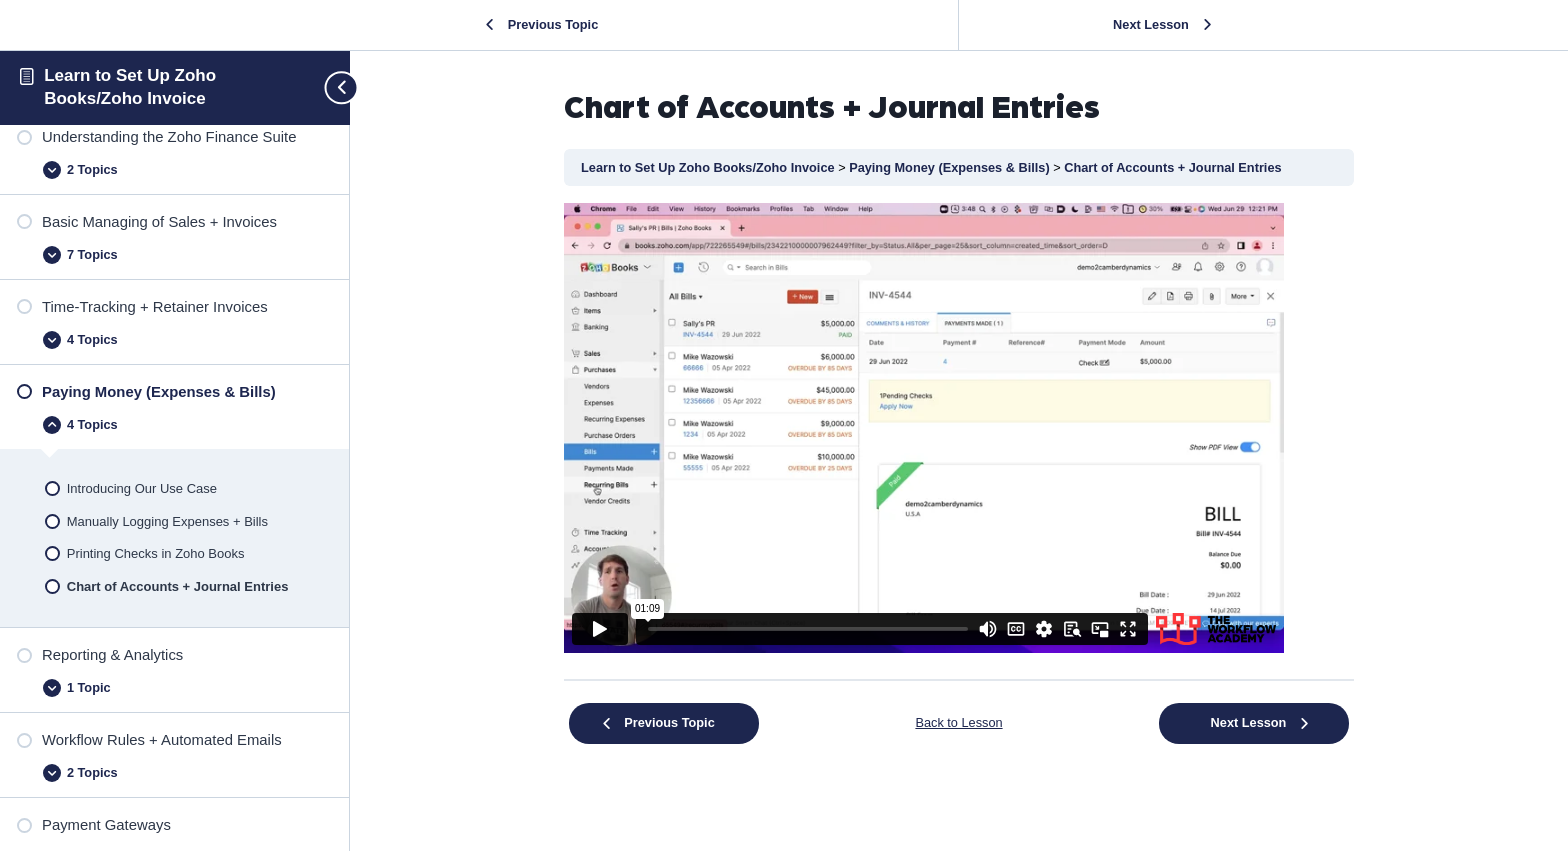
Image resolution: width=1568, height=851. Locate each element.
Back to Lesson (958, 722)
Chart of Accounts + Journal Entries (1172, 167)
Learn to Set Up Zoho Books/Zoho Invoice (709, 167)
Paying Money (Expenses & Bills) (951, 167)
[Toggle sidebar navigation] (333, 87)
